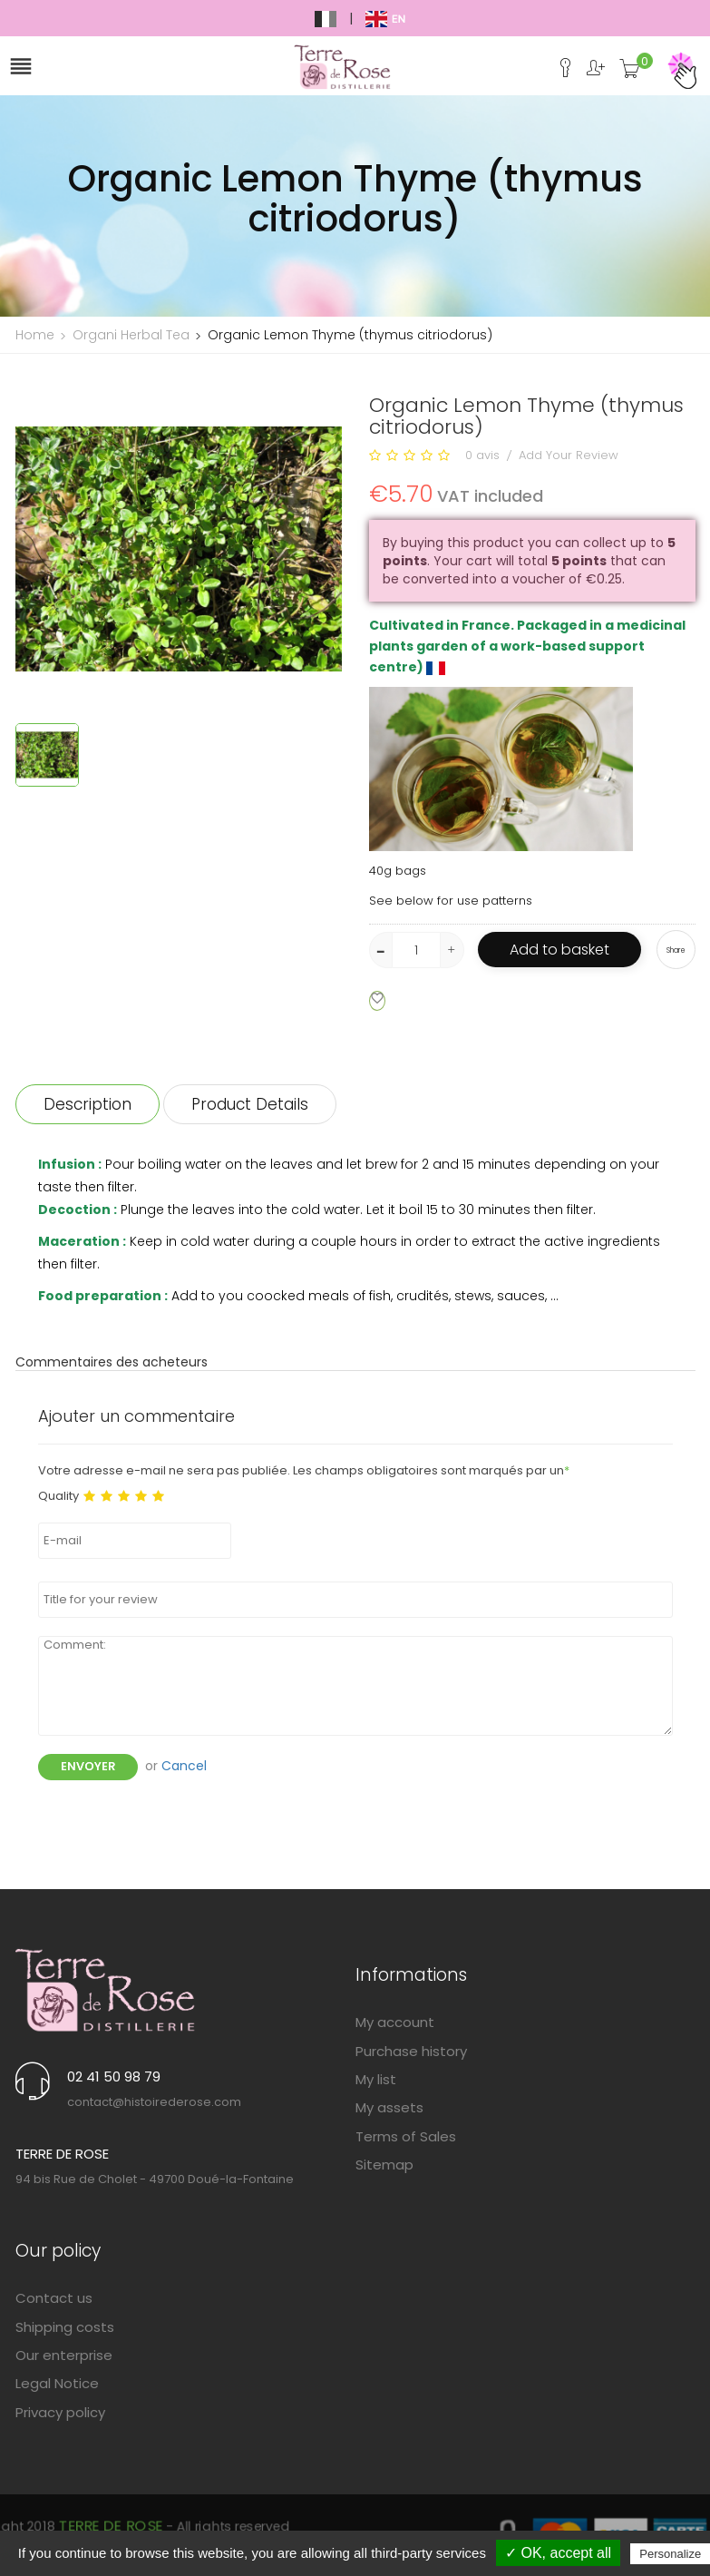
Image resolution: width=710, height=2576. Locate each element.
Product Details (249, 1104)
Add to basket (559, 949)
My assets (389, 2107)
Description (87, 1104)
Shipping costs (64, 2326)
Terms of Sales (405, 2136)
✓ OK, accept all (558, 2553)
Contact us (53, 2297)
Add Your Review (568, 455)
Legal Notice (57, 2383)
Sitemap (384, 2164)
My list (375, 2079)
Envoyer (88, 1766)
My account (394, 2022)
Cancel (184, 1766)
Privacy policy (60, 2412)
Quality (58, 1496)
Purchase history (411, 2051)
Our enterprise (63, 2355)
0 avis (482, 455)
